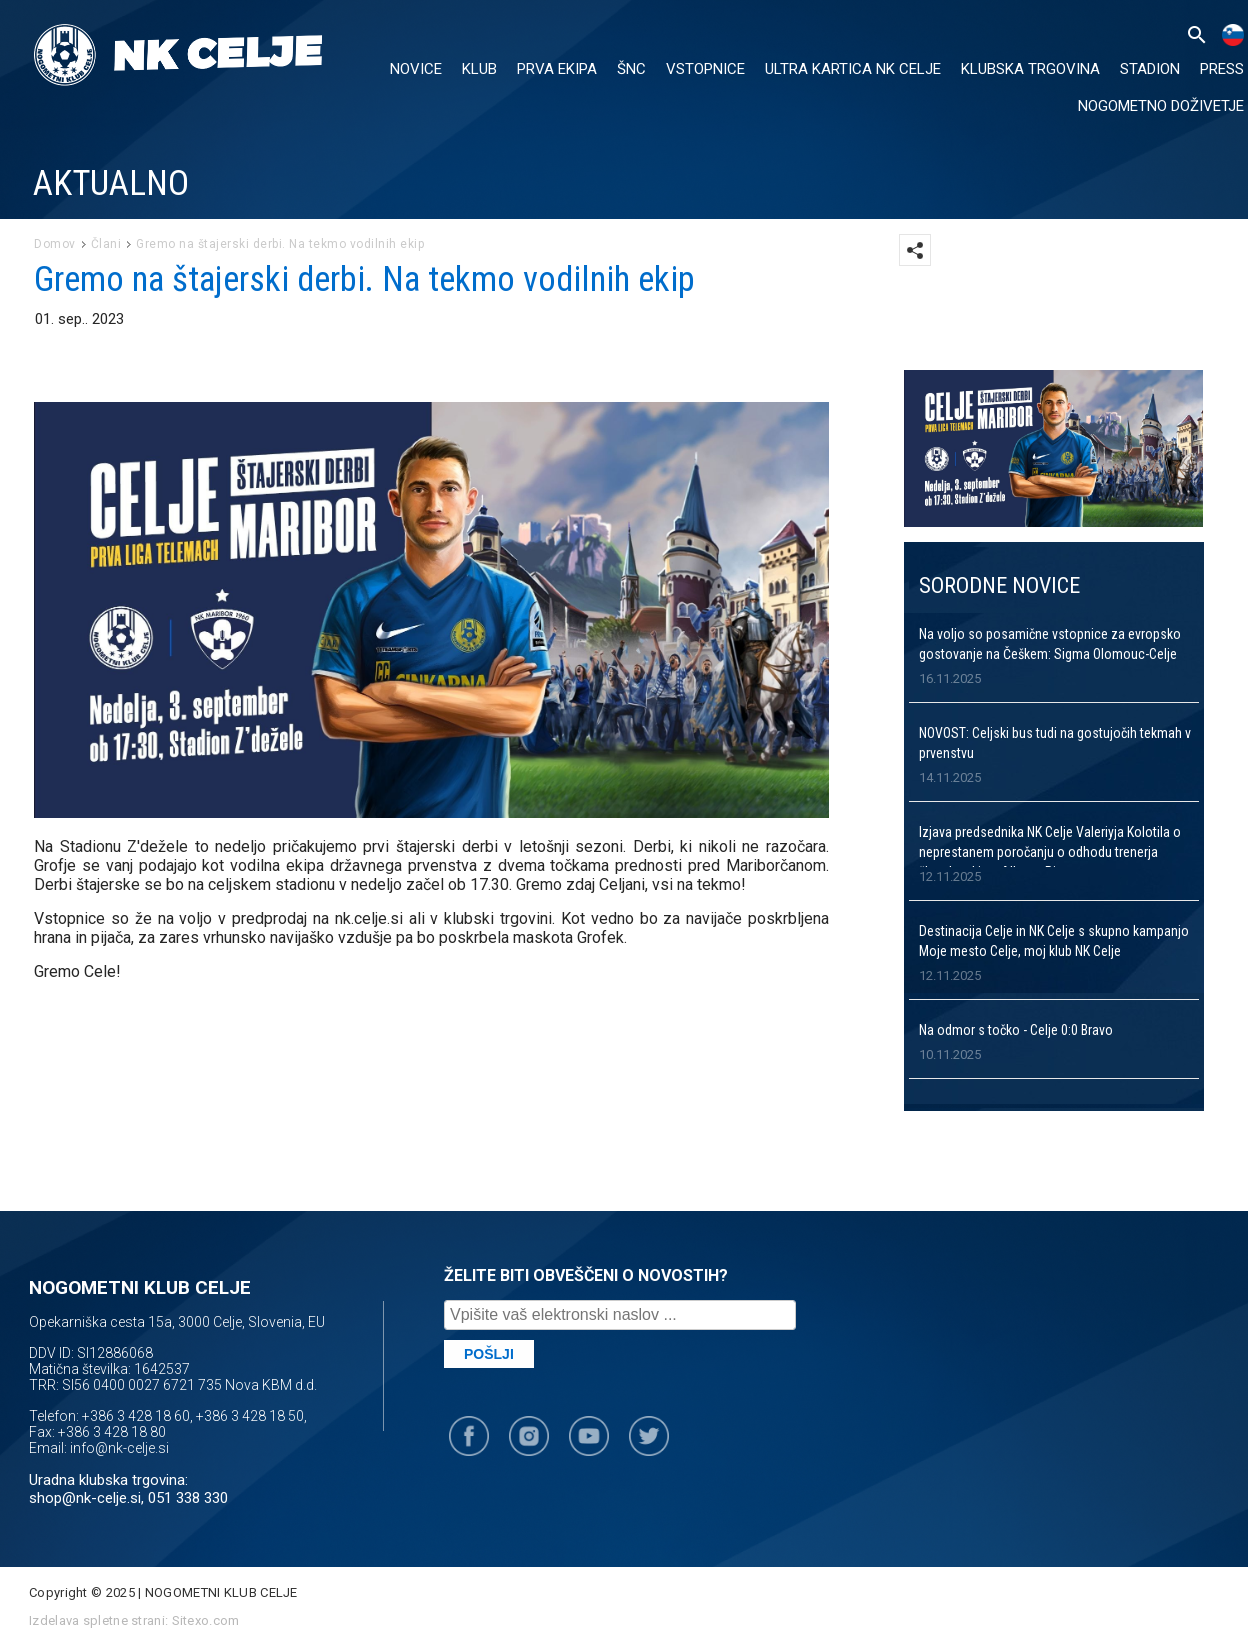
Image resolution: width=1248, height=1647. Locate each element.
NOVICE (416, 69)
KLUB (479, 69)
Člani (106, 244)
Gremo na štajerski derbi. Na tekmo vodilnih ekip (280, 244)
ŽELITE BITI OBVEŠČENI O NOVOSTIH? (586, 1275)
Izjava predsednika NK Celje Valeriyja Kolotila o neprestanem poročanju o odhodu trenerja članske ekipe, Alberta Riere (1050, 852)
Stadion (1150, 69)
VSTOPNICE (705, 69)
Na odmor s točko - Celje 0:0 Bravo (1016, 1030)
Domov (55, 244)
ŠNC (631, 69)
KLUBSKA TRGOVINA (1030, 69)
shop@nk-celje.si (85, 1498)
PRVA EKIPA (557, 69)
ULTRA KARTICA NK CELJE (853, 69)
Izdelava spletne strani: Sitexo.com (134, 1620)
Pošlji (489, 1354)
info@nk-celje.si (119, 1448)
